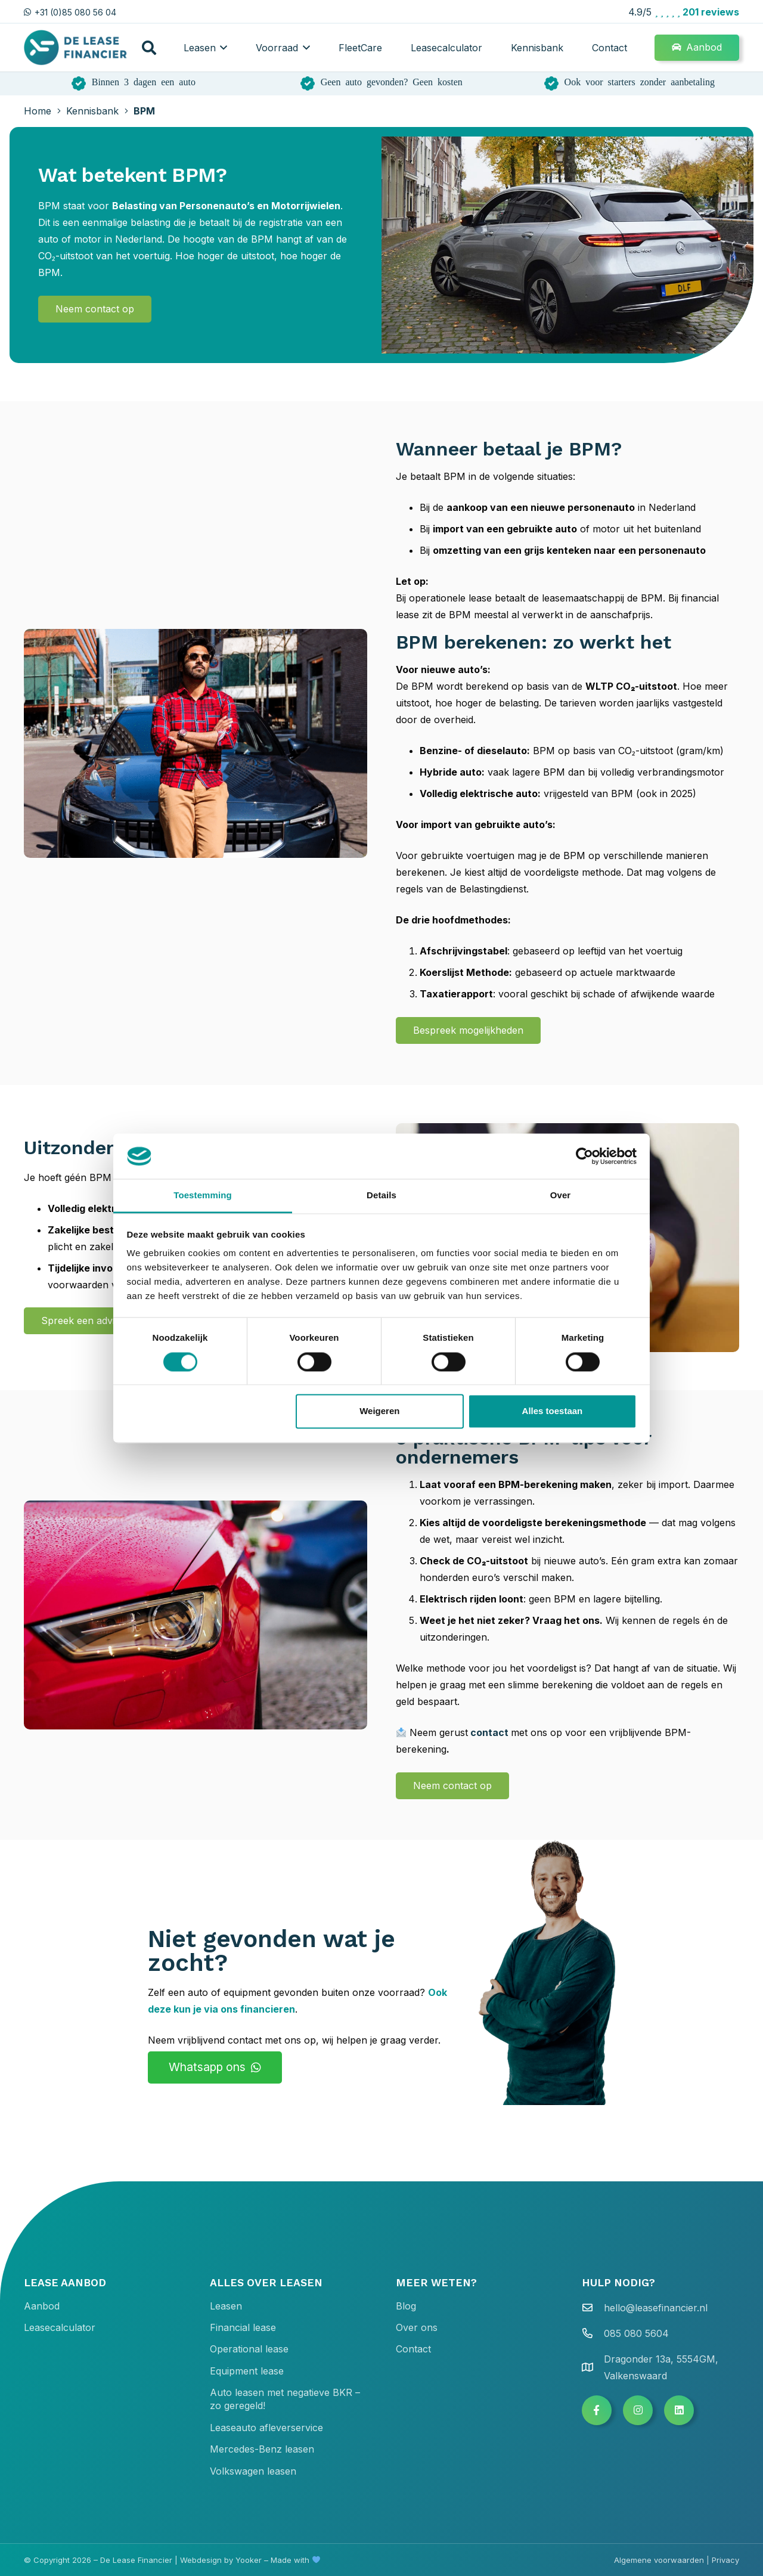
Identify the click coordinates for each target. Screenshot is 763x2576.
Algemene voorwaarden (659, 2560)
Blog (406, 2306)
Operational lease (249, 2349)
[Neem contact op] (94, 309)
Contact (413, 2349)
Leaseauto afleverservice (266, 2428)
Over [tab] (560, 1196)
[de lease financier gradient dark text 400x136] (76, 48)
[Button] (597, 2410)
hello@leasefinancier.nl (656, 2308)
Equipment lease (247, 2371)
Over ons (417, 2327)
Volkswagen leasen (253, 2471)
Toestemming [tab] (202, 1196)
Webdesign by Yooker (221, 2560)
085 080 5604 (636, 2333)
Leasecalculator (59, 2327)
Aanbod (42, 2306)
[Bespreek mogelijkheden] (468, 1030)
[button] (149, 48)
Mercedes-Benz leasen (262, 2449)
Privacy (725, 2560)
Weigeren (379, 1411)
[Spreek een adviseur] (88, 1320)
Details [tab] (381, 1196)
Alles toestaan (552, 1411)
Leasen (226, 2306)
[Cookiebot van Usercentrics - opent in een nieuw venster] (584, 1156)
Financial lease (243, 2327)
